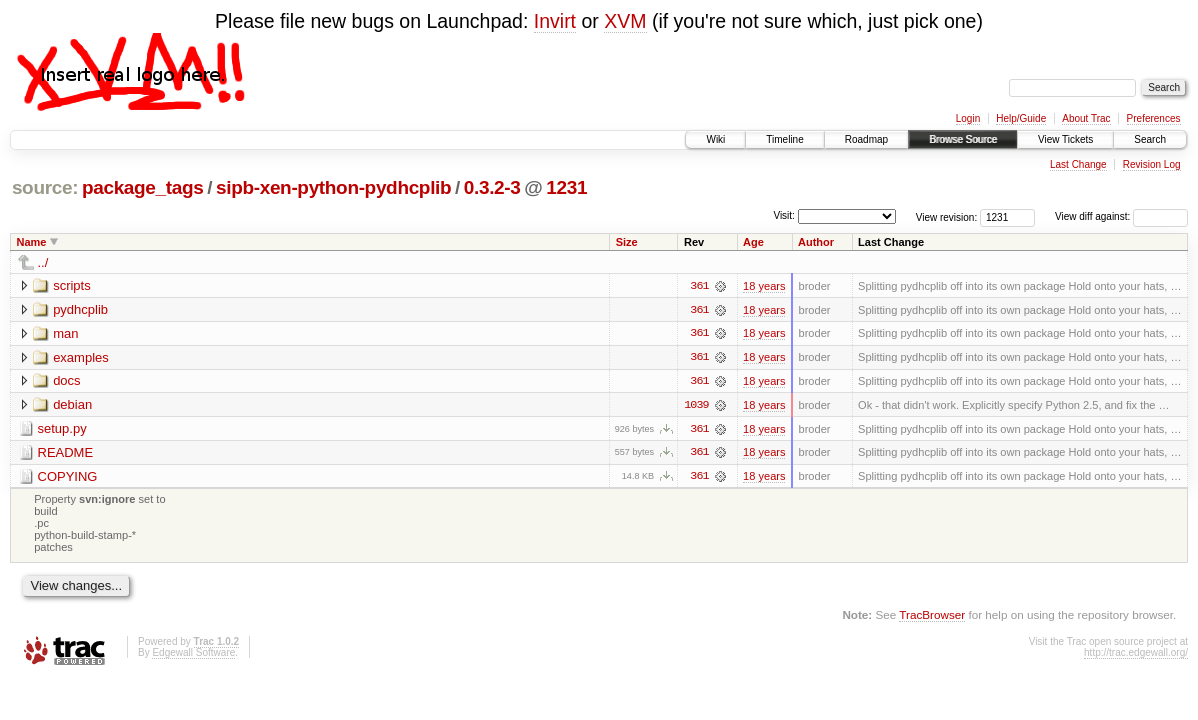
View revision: (947, 216)
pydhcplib (80, 309)
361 (699, 286)
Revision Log (1152, 164)
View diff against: (1121, 216)
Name (32, 242)
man (65, 333)
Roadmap (866, 139)
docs (66, 381)
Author (816, 242)
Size (627, 242)
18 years (764, 286)
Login (968, 118)
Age (753, 242)
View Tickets (1065, 139)
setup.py (62, 429)
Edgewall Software (193, 654)
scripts (72, 285)
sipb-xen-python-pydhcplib (333, 187)
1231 (566, 187)
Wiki (715, 139)
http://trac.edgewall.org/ (1136, 654)
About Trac (1086, 118)
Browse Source (963, 139)
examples (81, 357)
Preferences (1154, 118)
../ (43, 262)
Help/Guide (1021, 118)
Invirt (555, 21)
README (66, 453)
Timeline (784, 139)
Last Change (1078, 164)
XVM (625, 21)
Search (1150, 139)
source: (45, 187)
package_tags (143, 187)
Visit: (784, 215)
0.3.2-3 (492, 187)
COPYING (68, 477)
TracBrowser (932, 616)
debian (72, 405)
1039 (696, 406)
